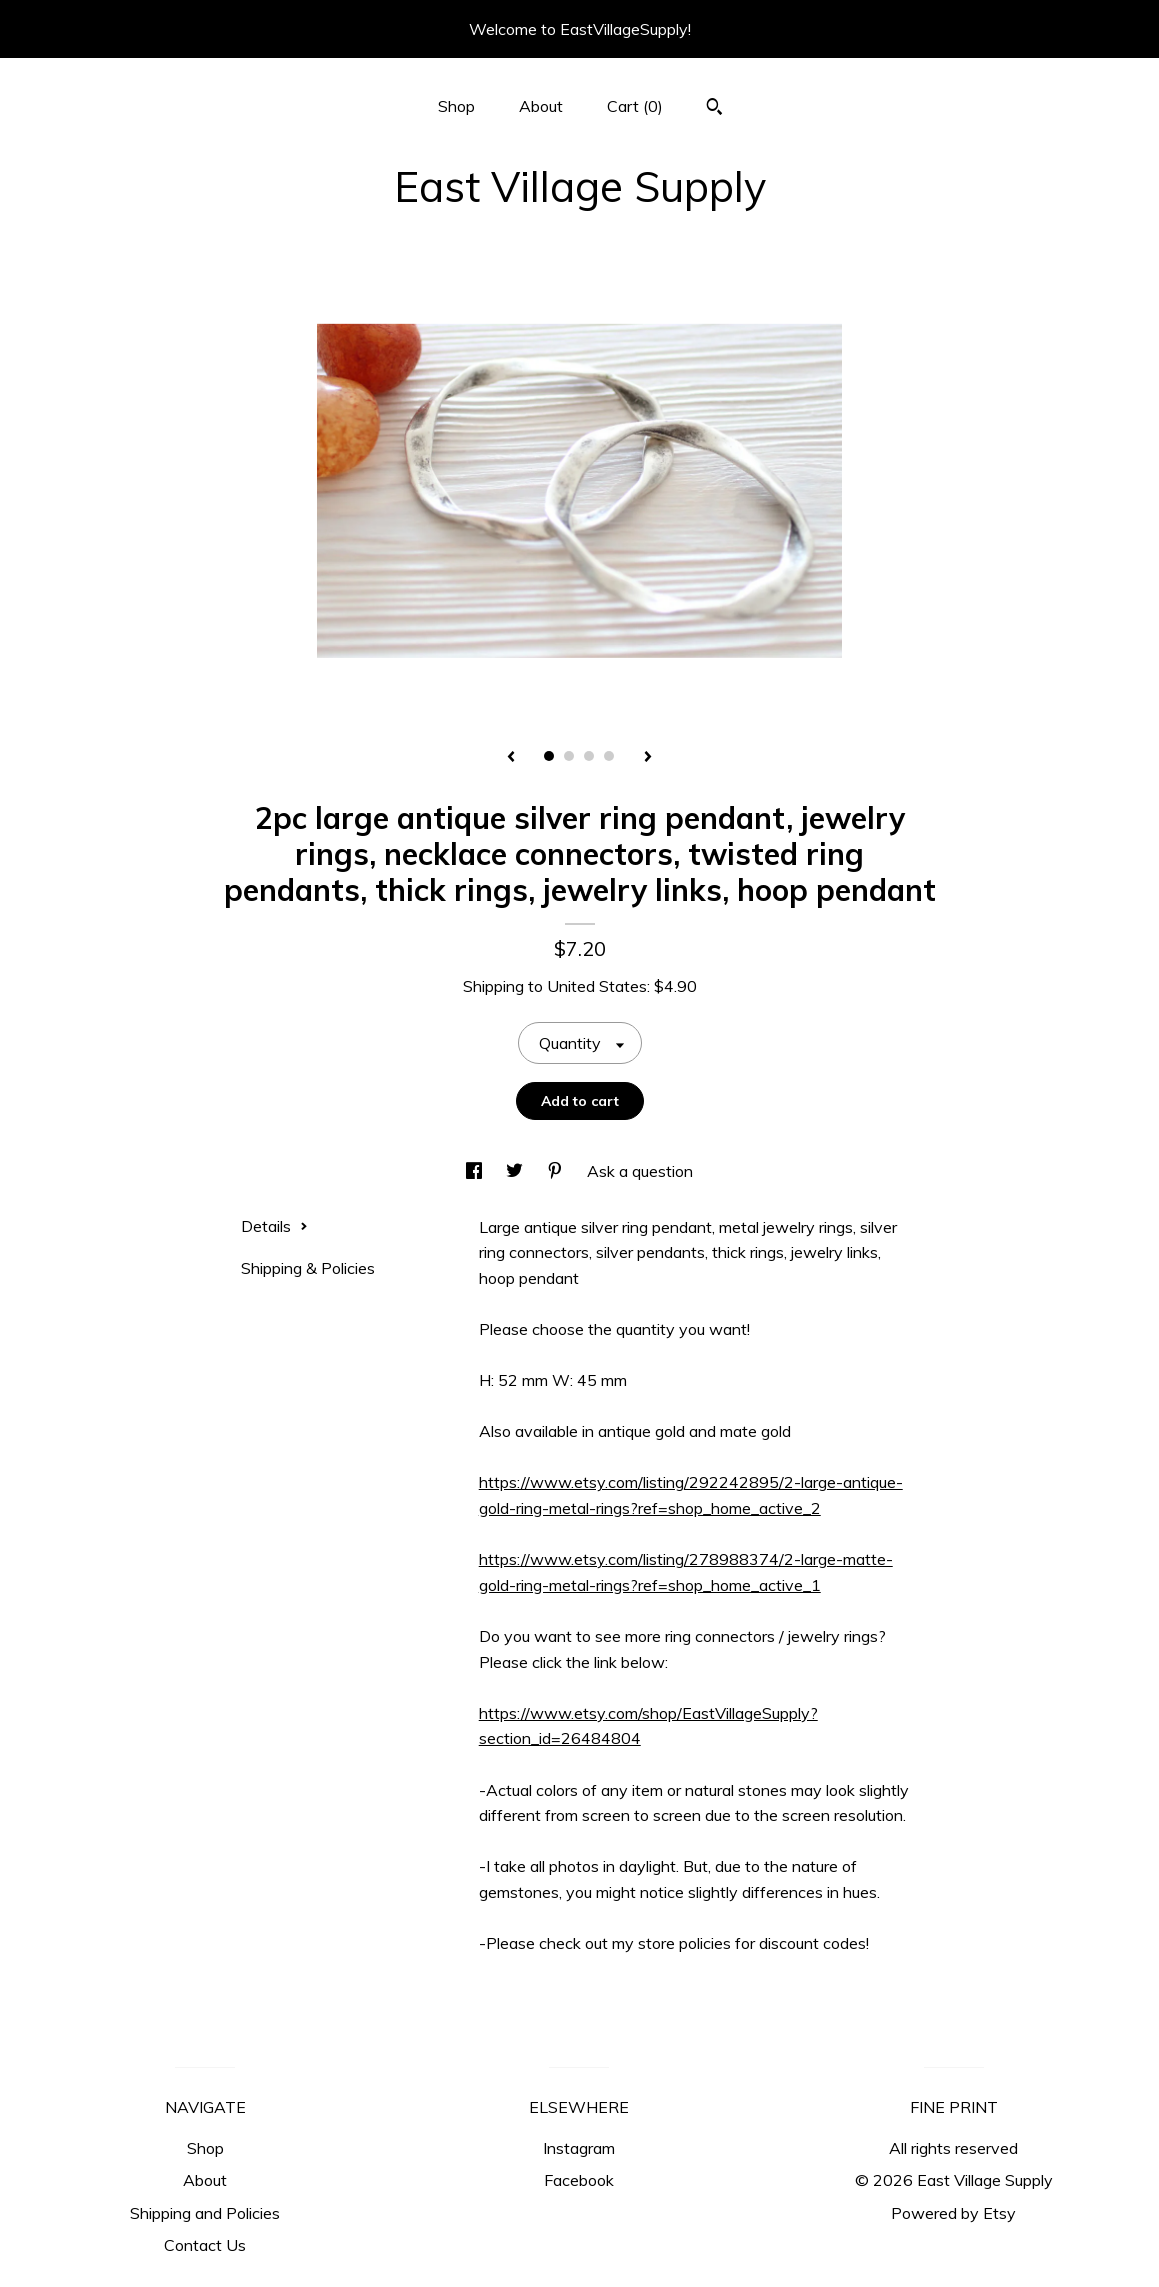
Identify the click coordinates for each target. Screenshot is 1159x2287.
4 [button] (609, 756)
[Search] (714, 109)
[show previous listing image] (511, 758)
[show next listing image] (648, 758)
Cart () (635, 106)
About (541, 106)
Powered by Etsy (953, 2213)
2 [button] (569, 756)
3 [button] (589, 756)
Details (274, 1226)
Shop (456, 106)
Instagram (579, 2148)
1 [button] (549, 756)
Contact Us (205, 2245)
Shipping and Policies (205, 2213)
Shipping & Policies (308, 1268)
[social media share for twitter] (516, 1171)
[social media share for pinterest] (557, 1171)
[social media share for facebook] (476, 1171)
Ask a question (640, 1171)
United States (597, 986)
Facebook (579, 2180)
